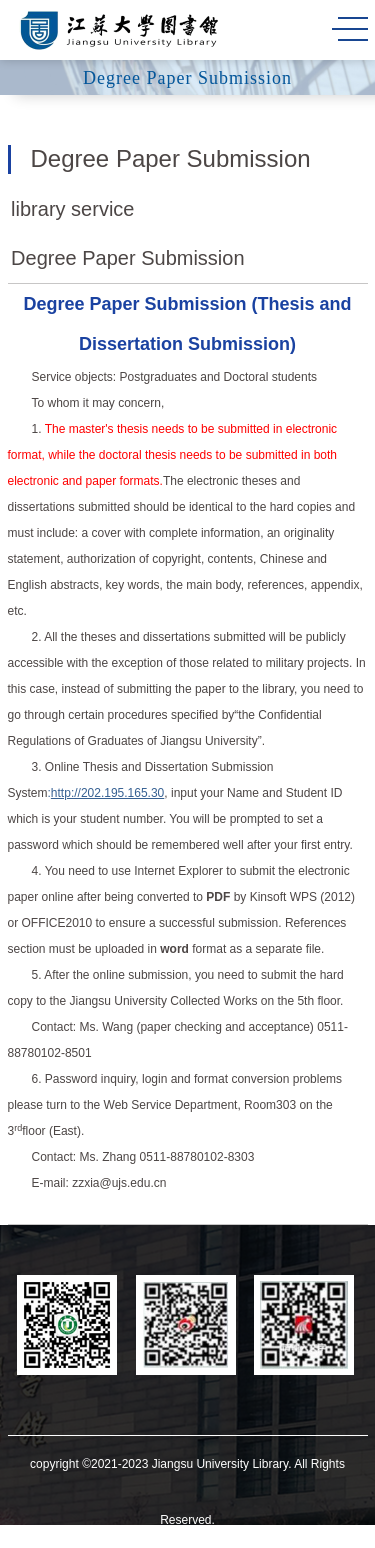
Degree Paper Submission (127, 258)
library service (72, 209)
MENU (350, 29)
